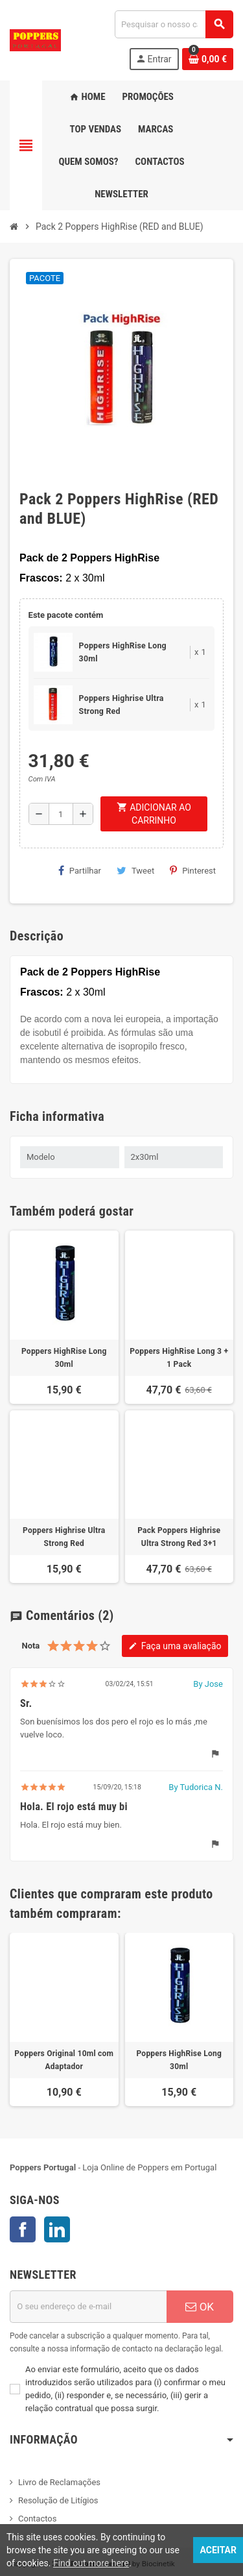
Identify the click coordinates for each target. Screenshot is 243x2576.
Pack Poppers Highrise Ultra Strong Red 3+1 (178, 1537)
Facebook (23, 2229)
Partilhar (79, 870)
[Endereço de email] (88, 2306)
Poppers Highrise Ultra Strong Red (64, 1537)
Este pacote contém (66, 615)
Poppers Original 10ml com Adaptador (63, 2060)
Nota (30, 1645)
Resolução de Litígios (58, 2500)
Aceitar (218, 2550)
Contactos (37, 2518)
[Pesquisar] (174, 24)
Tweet (135, 870)
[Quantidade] (61, 813)
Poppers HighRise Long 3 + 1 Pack (179, 1358)
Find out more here (91, 2563)
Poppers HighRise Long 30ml (64, 1358)
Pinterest (193, 870)
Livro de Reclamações (59, 2482)
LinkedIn (57, 2229)
